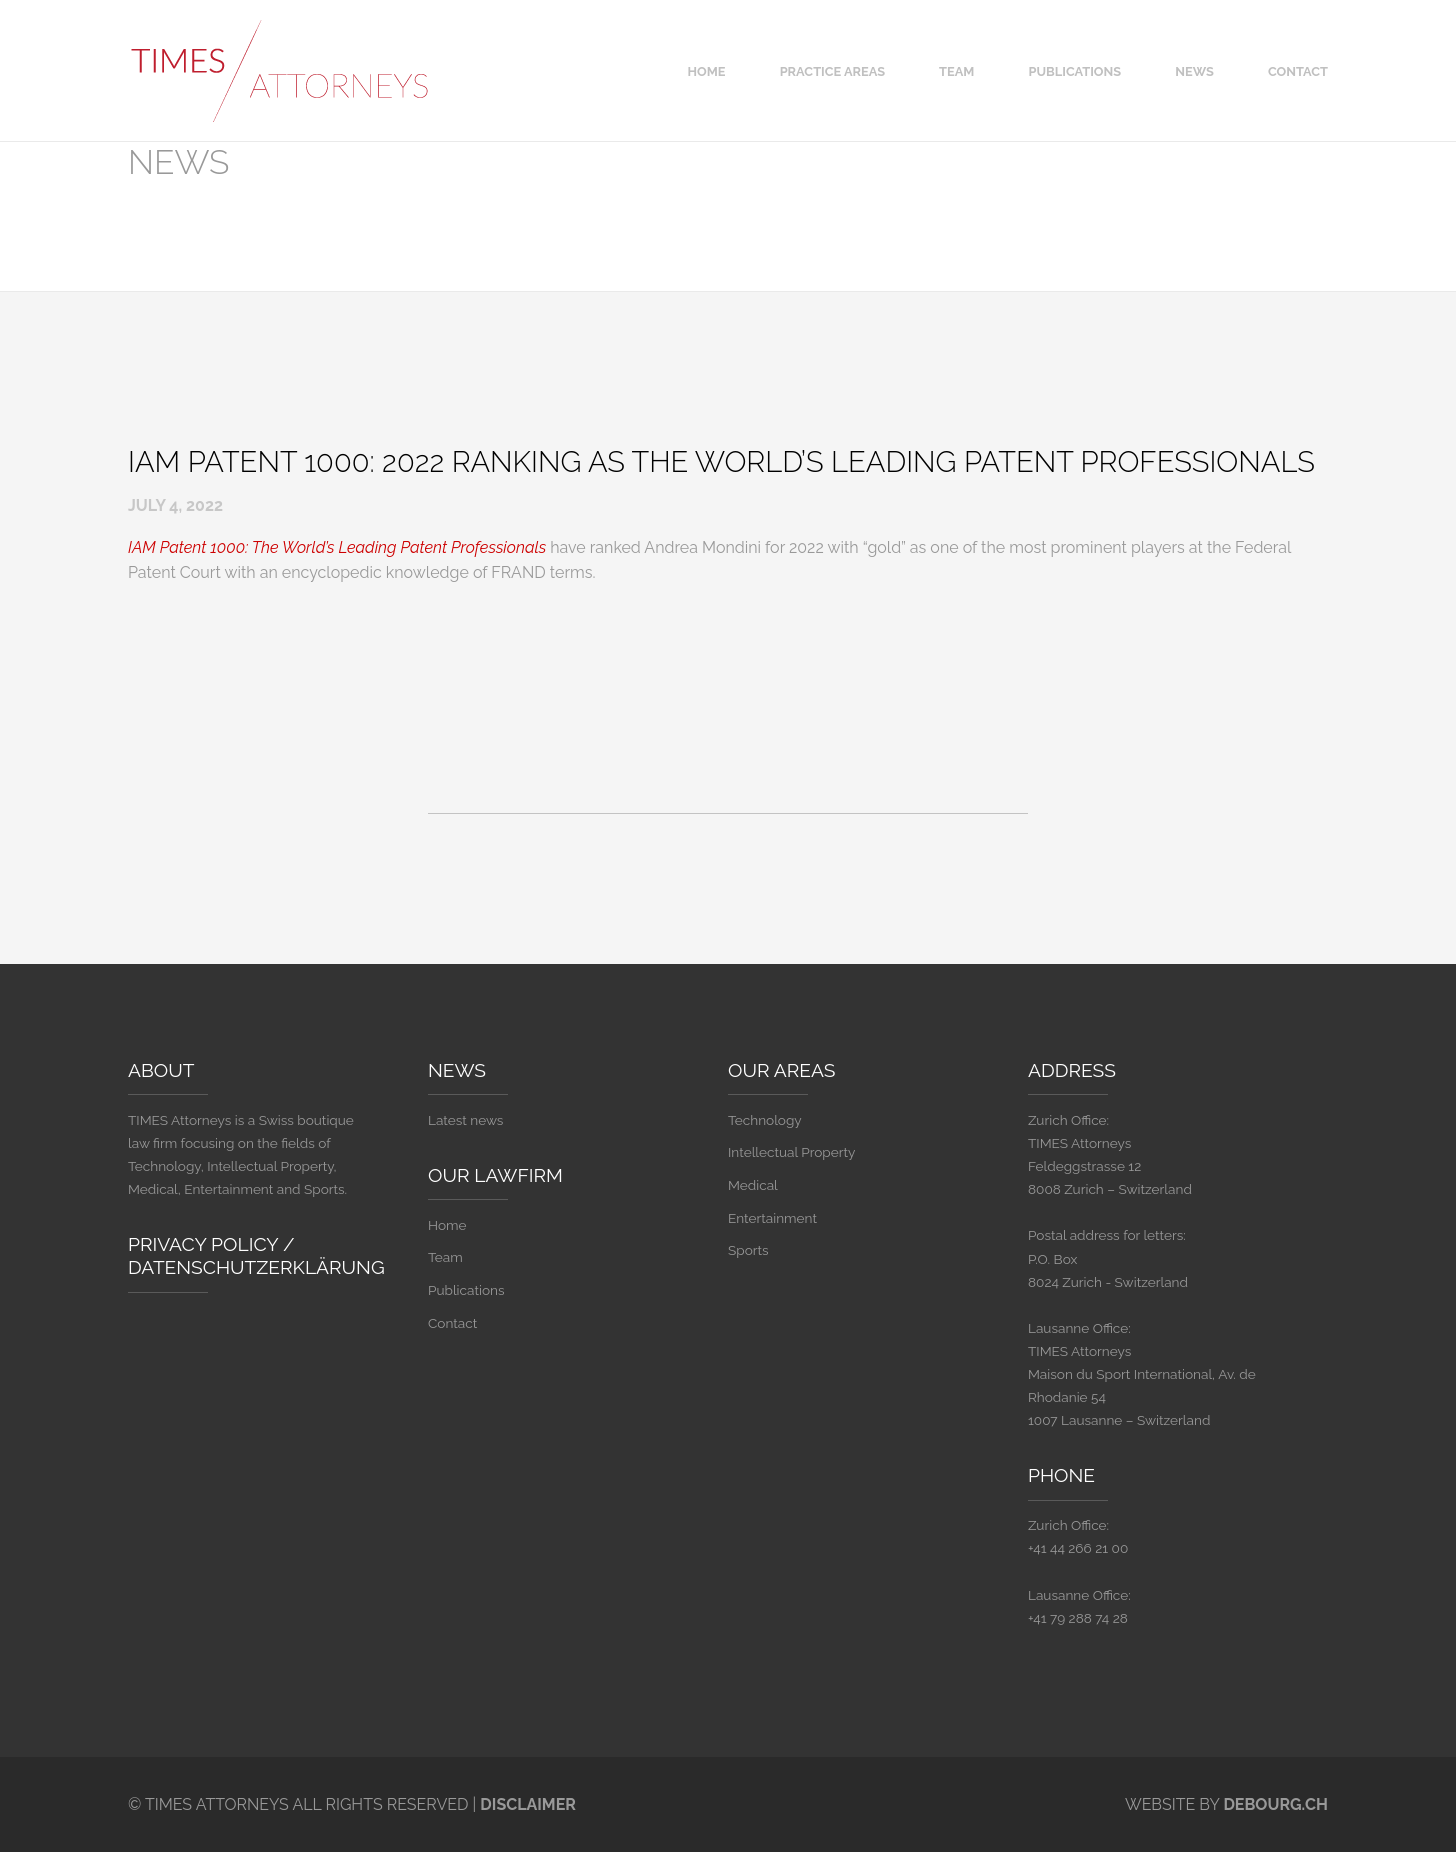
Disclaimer (528, 1804)
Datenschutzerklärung (256, 1267)
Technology (765, 1120)
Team (956, 71)
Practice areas (832, 71)
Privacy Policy (203, 1244)
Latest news (465, 1120)
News (1194, 71)
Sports (748, 1250)
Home (707, 71)
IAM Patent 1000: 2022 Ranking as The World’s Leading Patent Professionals (721, 462)
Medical (753, 1185)
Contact (1298, 71)
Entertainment (772, 1218)
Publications (1074, 71)
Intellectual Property (791, 1152)
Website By (1226, 1804)
